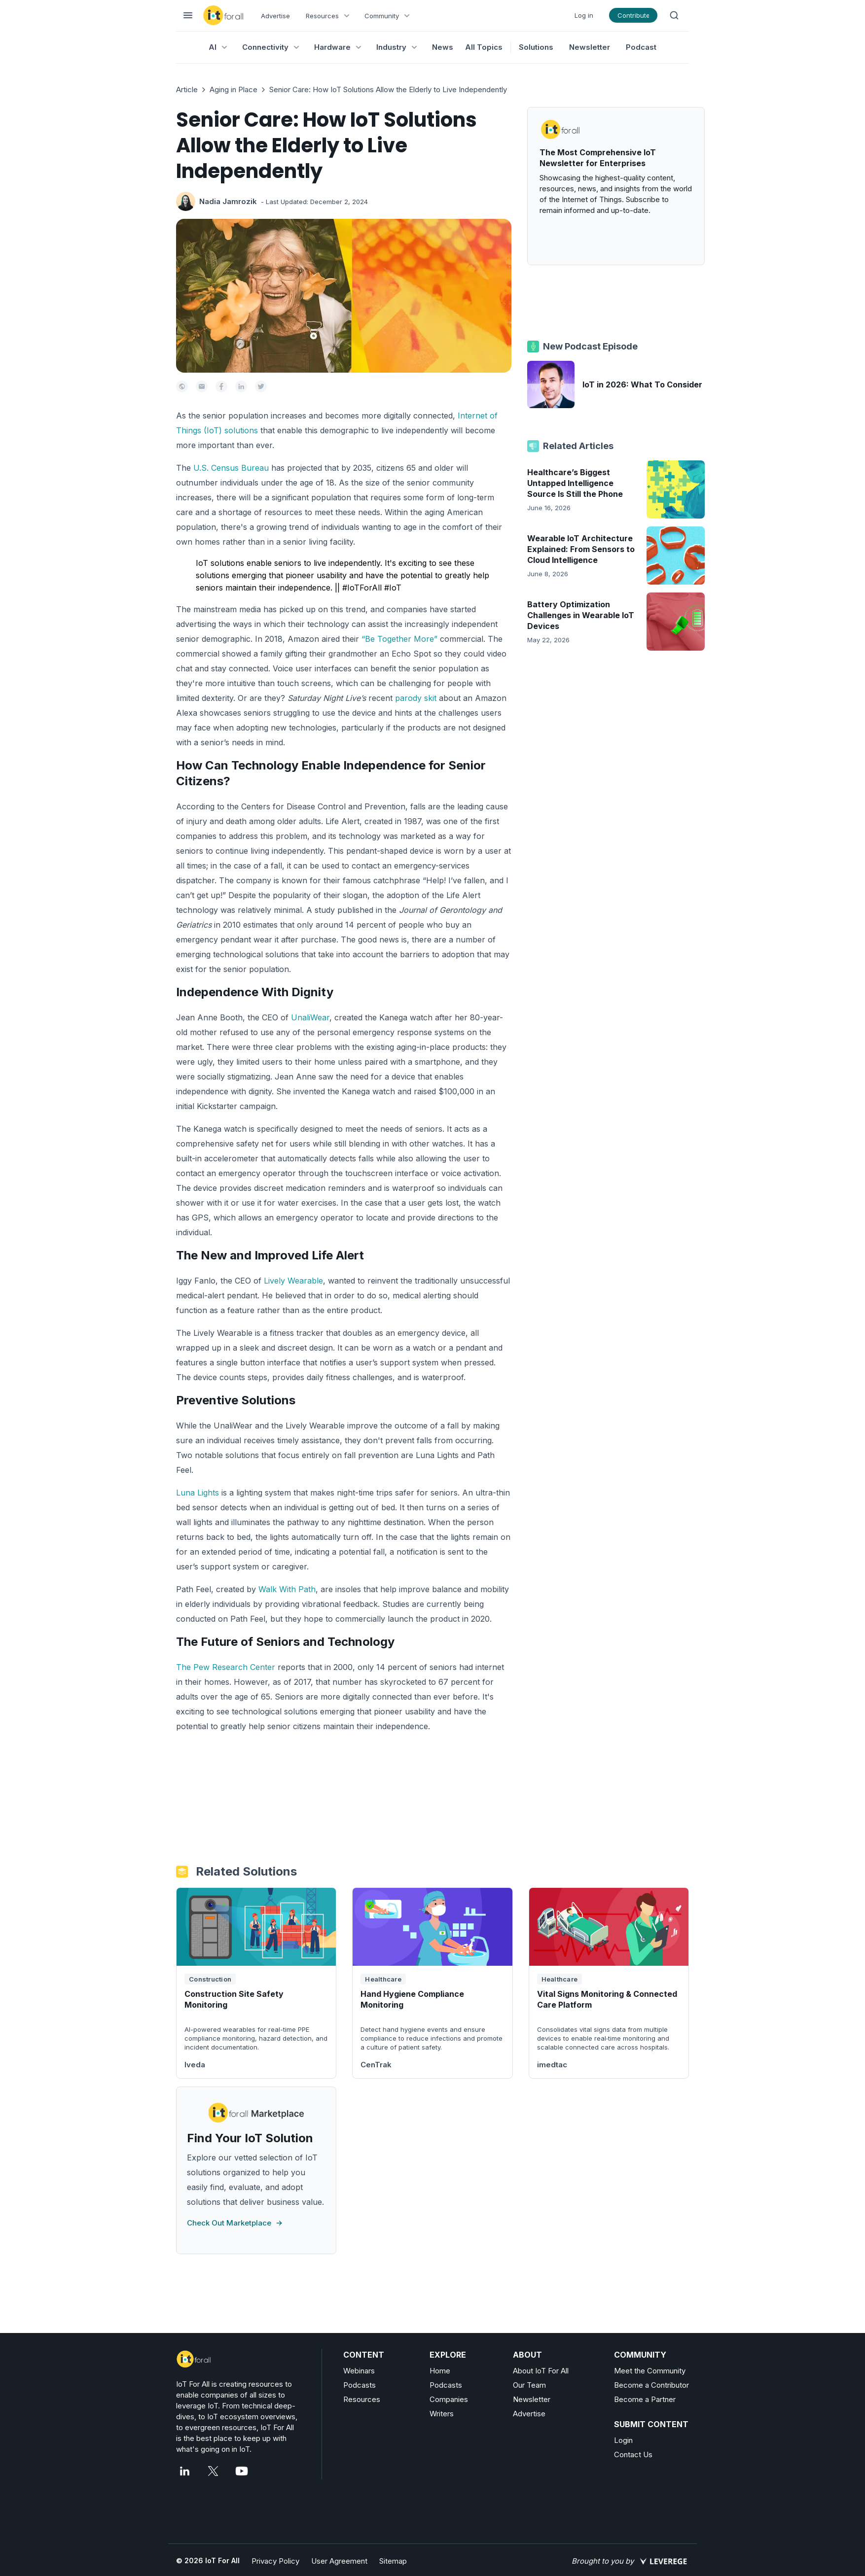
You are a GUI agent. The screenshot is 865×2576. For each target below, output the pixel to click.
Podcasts (359, 2385)
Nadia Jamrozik (228, 201)
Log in (584, 15)
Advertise (275, 16)
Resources (361, 2399)
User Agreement (339, 2561)
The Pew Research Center (225, 1667)
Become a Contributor (651, 2385)
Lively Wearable (293, 1281)
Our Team (529, 2385)
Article (187, 89)
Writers (442, 2413)
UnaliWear (310, 1017)
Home (440, 2370)
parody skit (415, 698)
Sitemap (393, 2561)
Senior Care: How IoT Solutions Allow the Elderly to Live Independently (388, 89)
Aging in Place (233, 89)
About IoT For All (541, 2370)
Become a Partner (645, 2399)
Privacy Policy (275, 2561)
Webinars (359, 2370)
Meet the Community (649, 2370)
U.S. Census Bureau (231, 468)
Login (623, 2440)
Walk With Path (287, 1589)
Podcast (641, 47)
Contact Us (633, 2454)
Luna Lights (197, 1492)
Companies (449, 2399)
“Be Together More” (399, 639)
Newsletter (589, 47)
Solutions (536, 47)
